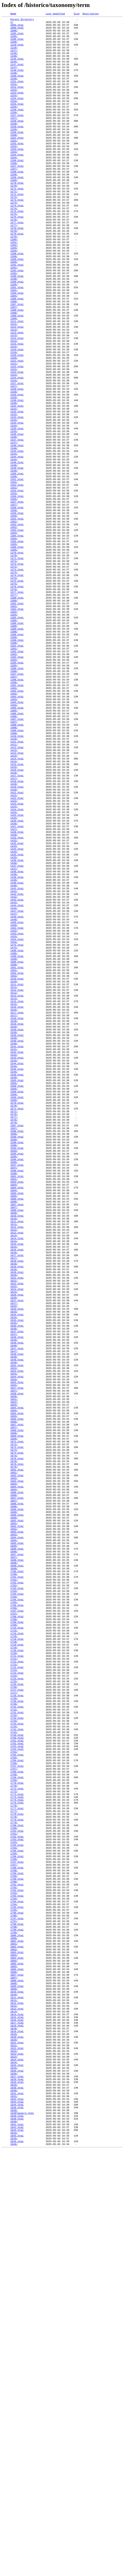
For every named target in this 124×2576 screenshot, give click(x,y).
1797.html (17, 2299)
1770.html (17, 2136)
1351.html (17, 572)
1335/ (14, 514)
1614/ (14, 1486)
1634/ (14, 1578)
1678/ (14, 1750)
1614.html (17, 1483)
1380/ (14, 718)
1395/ (14, 795)
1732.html (17, 2052)
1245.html (17, 67)
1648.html (17, 1622)
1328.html (17, 464)
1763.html (17, 2092)
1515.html (17, 1198)
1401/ (14, 823)
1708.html (17, 1937)
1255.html (17, 122)
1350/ (14, 569)
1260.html (17, 155)
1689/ (14, 1811)
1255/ (14, 125)
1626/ (14, 1554)
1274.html (17, 244)
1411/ (14, 890)
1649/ (14, 1632)
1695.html (17, 1849)
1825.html (17, 2475)
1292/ (14, 325)
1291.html (17, 315)
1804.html (17, 2346)
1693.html (17, 1835)
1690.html (17, 1815)
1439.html (17, 1049)
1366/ (14, 657)
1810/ (14, 2390)
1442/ (14, 1073)
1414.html (17, 907)
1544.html (17, 1273)
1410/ (14, 884)
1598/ (14, 1405)
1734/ (14, 2069)
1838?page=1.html (22, 2533)
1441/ (14, 1066)
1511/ (14, 1181)
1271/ (14, 227)
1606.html (17, 1435)
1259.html (17, 149)
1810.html (17, 2387)
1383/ (14, 735)
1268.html (17, 203)
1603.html (17, 1415)
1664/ (14, 1689)
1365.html (17, 646)
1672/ (14, 1730)
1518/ (14, 1222)
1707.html (17, 1930)
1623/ (14, 1547)
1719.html (17, 1970)
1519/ (14, 1229)
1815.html (17, 2417)
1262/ (14, 172)
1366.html (17, 653)
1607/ (14, 1446)
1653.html (17, 1642)
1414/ (14, 911)
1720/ (14, 1981)
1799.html (17, 2313)
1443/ (14, 1080)
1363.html (17, 633)
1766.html (17, 2109)
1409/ (14, 877)
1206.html (17, 44)
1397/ (14, 809)
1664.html (17, 1686)
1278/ (14, 274)
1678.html (17, 1747)
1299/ (14, 338)
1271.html (17, 223)
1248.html (17, 81)
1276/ (14, 260)
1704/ (14, 1913)
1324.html (17, 450)
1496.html (17, 1137)
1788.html (17, 2238)
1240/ (14, 64)
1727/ (14, 2028)
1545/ (14, 1283)
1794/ (14, 2282)
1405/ (14, 850)
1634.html (17, 1574)
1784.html (17, 2211)
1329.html (17, 470)
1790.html (17, 2252)
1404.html (17, 839)
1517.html (17, 1212)
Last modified (55, 14)
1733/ (14, 2062)
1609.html (17, 1449)
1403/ (14, 836)
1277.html (17, 264)
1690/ (14, 1818)
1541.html (17, 1253)
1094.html (17, 27)
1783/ (14, 2208)
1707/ (14, 1933)
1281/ (14, 288)
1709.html (17, 1943)
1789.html (17, 2245)
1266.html (17, 189)
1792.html (17, 2265)
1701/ (14, 1893)
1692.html (17, 1828)
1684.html (17, 1781)
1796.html (17, 2292)
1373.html (17, 680)
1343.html (17, 538)
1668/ (14, 1717)
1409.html (17, 873)
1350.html (17, 565)
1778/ (14, 2177)
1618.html (17, 1510)
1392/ (14, 782)
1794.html (17, 2279)
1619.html (17, 1517)
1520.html (17, 1232)
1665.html (17, 1693)
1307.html (17, 362)
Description (90, 14)
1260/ (14, 159)
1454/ (14, 1127)
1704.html (17, 1910)
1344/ (14, 548)
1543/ (14, 1270)
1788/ (14, 2241)
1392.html (17, 779)
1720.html (17, 1977)
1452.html (17, 1110)
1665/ (14, 1696)
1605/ (14, 1432)
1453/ (14, 1121)
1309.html (17, 376)
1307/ (14, 365)
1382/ (14, 731)
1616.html (17, 1496)
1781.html (17, 2194)
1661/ (14, 1676)
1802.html (17, 2333)
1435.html (17, 1022)
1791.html (17, 2258)
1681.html (17, 1761)
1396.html (17, 799)
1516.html (17, 1205)
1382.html (17, 728)
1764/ (14, 2099)
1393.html (17, 785)
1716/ (14, 1960)
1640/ (14, 1612)
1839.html (17, 2536)
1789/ (14, 2248)
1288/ (14, 304)
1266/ (14, 193)
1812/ (14, 2404)
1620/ (14, 1527)
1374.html (17, 687)
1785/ (14, 2221)
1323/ (14, 447)
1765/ (14, 2106)
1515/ (14, 1202)
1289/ (14, 311)
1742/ (14, 2075)
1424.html (17, 968)
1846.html (17, 2566)
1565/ (14, 1297)
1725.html (17, 2011)
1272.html (17, 230)
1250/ (14, 91)
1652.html (17, 1635)
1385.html (17, 738)
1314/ (14, 406)
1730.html (17, 2038)
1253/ (14, 111)
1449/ (14, 1100)
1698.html (17, 1869)
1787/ (14, 2235)
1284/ (14, 298)
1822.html (17, 2455)
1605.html (17, 1429)
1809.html (17, 2380)
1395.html (17, 792)
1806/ (14, 2363)
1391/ (14, 775)
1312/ (14, 392)
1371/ (14, 670)
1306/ (14, 359)
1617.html (17, 1503)
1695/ (14, 1852)
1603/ (14, 1419)
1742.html (17, 2072)
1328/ (14, 467)
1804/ (14, 2350)
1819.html (17, 2434)
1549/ (14, 1290)
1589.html (17, 1361)
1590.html (17, 1368)
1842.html (17, 2550)
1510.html (17, 1171)
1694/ (14, 1845)
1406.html (17, 853)
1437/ (14, 1039)
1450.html (17, 1104)
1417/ (14, 931)
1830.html (17, 2502)
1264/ (14, 186)
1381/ (14, 724)
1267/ (14, 199)
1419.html (17, 941)
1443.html (17, 1077)
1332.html (17, 491)
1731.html (17, 2045)
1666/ (14, 1703)
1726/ (14, 2021)
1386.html (17, 745)
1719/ (14, 1974)
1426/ (14, 985)
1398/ (14, 816)
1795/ (14, 2289)
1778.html (17, 2174)
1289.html (17, 308)
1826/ (14, 2485)
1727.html (17, 2025)
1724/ (14, 2008)
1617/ (14, 1507)
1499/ (14, 1148)
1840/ (14, 2543)
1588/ (14, 1358)
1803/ (14, 2343)
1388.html (17, 751)
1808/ (14, 2377)
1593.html (17, 1375)
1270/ (14, 220)
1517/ (14, 1215)
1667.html (17, 1706)
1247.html (17, 74)
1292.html (17, 321)
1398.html (17, 812)
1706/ (14, 1926)
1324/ (14, 453)
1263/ (14, 179)
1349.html (17, 558)
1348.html (17, 552)
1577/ (14, 1337)
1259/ (14, 152)
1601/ (14, 1412)
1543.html (17, 1266)
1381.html (17, 721)
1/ (11, 23)
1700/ (14, 1886)
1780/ (14, 2191)
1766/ (14, 2113)
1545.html (17, 1280)
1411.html (17, 887)
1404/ (14, 843)
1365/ (14, 650)
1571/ (14, 1330)
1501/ (14, 1161)
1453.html (17, 1117)
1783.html (17, 2204)
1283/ (14, 294)
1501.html (17, 1158)
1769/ (14, 2133)
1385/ (14, 741)
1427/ (14, 992)
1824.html (17, 2468)
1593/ (14, 1378)
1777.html (17, 2167)
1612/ (14, 1473)
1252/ (14, 105)
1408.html (17, 867)
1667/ (14, 1710)
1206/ (14, 47)
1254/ (14, 118)
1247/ (14, 78)
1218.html (17, 50)
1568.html (17, 1307)
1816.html (17, 2421)
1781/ (14, 2197)
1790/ (14, 2255)
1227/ (14, 57)
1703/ (14, 1906)
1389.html (17, 758)
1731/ (14, 2048)
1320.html (17, 423)
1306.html (17, 355)
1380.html (17, 714)
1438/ (14, 1046)
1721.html (17, 1984)
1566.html (17, 1300)
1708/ (14, 1940)
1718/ (14, 1967)
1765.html (17, 2103)
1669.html (17, 1720)
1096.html (17, 30)
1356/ (14, 596)
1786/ (14, 2228)
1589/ (14, 1364)
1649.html (17, 1628)
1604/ (14, 1425)
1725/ (14, 2015)
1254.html (17, 115)
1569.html (17, 1314)
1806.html (17, 2360)
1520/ (14, 1236)
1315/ (14, 413)
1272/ (14, 233)
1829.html (17, 2495)
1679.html (17, 1754)
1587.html (17, 1347)
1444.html (17, 1083)
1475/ (14, 1134)
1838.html (17, 2526)
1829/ (14, 2499)
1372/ (14, 677)
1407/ (14, 863)
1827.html (17, 2489)
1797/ (14, 2302)
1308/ (14, 372)
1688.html (17, 1801)
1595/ (14, 1385)
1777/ (14, 2170)
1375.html (17, 694)
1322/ (14, 440)
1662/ (14, 1679)
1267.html (17, 196)
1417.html (17, 928)
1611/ (14, 1466)
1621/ (14, 1534)
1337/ (14, 528)
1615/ (14, 1493)
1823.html (17, 2462)
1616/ (14, 1500)
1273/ (14, 240)
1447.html (17, 1090)
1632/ (14, 1564)
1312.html (17, 389)
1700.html (17, 1882)
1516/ (14, 1209)
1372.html (17, 674)
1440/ (14, 1060)
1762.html (17, 2089)
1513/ (14, 1195)
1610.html (17, 1456)
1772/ (14, 2147)
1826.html (17, 2482)
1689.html (17, 1808)
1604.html (17, 1422)
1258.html (17, 142)
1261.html (17, 162)
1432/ (14, 1005)
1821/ (14, 2451)
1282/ (14, 291)
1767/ (14, 2119)
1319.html (17, 416)
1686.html (17, 1788)
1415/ (14, 917)
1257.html (17, 135)
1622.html (17, 1537)
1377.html (17, 707)
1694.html (17, 1842)
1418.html (17, 934)
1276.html (17, 257)
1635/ (14, 1584)
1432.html (17, 1002)
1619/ (14, 1520)
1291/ (14, 318)
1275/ (14, 254)
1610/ (14, 1459)
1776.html (17, 2160)
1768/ (14, 2126)
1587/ (14, 1351)
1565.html (17, 1293)
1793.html (17, 2272)
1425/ (14, 978)
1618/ (14, 1513)
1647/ (14, 1618)
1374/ (14, 690)
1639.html (17, 1601)
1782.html (17, 2201)
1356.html (17, 592)
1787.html (17, 2231)
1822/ (14, 2458)
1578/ (14, 1341)
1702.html (17, 1896)
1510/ (14, 1175)
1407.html (17, 860)
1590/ (14, 1371)
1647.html (17, 1615)
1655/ (14, 1659)
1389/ (14, 762)
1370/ (14, 663)
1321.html (17, 430)
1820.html (17, 2441)
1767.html (17, 2116)
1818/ (14, 2431)
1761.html (17, 2086)
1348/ (14, 555)
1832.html (17, 2516)
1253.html (17, 108)
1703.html (17, 1903)
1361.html (17, 619)
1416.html (17, 921)
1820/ (14, 2445)
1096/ (14, 34)
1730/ (14, 2042)
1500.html (17, 1151)
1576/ (14, 1334)
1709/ (14, 1947)
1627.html (17, 1557)
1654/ (14, 1652)
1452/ (14, 1114)
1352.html (17, 579)
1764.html (17, 2096)
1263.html (17, 176)
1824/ (14, 2472)
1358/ (14, 609)
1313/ (14, 399)
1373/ (14, 684)
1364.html (17, 640)
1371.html (17, 667)
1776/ (14, 2164)
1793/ (14, 2275)
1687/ (14, 1798)
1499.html (17, 1144)
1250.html (17, 88)
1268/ (14, 206)
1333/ (14, 501)
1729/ (14, 2035)
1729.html (17, 2031)
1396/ (14, 802)
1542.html (17, 1259)
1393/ (14, 789)
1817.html (17, 2424)
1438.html (17, 1043)
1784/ (14, 2214)
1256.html (17, 128)
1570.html (17, 1320)
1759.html (17, 2079)
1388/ (14, 755)
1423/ (14, 965)
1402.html (17, 826)
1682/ (14, 1771)
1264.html (17, 183)
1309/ (14, 379)
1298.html (17, 328)
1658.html (17, 1669)
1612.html (17, 1469)
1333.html (17, 497)
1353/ (14, 589)
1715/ (14, 1954)
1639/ (14, 1605)
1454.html (17, 1124)
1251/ (14, 98)
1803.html (17, 2340)
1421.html (17, 948)
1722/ (14, 1994)
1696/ (14, 1859)
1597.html (17, 1395)
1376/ (14, 704)
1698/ (14, 1872)
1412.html (17, 894)
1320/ (14, 426)
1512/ (14, 1188)
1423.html (17, 961)
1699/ (14, 1879)
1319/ (14, 420)
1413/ (14, 904)
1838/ (14, 2529)
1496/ (14, 1141)
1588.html (17, 1354)
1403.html (17, 833)
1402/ (14, 829)
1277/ (14, 267)
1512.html (17, 1185)
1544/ (14, 1276)
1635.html (17, 1581)
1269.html (17, 210)
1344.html (17, 545)
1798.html (17, 2306)
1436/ (14, 1033)
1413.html (17, 900)
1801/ (14, 2329)
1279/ (14, 281)
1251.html (17, 95)
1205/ (14, 40)
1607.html (17, 1442)
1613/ (14, 1479)
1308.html (17, 369)
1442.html (17, 1070)
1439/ (14, 1053)
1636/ (14, 1591)
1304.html (17, 348)
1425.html (17, 975)
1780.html (17, 2187)
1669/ (14, 1723)
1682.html (17, 1767)
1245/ (14, 71)
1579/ (14, 1344)
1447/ (14, 1093)
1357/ (14, 602)
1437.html (17, 1036)
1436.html (17, 1029)
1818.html (17, 2428)
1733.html (17, 2059)
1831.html (17, 2509)
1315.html (17, 409)
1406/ (14, 856)
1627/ (14, 1561)
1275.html (17, 250)
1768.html (17, 2123)
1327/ (14, 460)
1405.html (17, 846)
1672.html (17, 1727)
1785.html (17, 2218)
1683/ (14, 1777)
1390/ (14, 768)
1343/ (14, 541)
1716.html (17, 1957)
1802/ (14, 2336)
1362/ (14, 630)
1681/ (14, 1764)
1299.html (17, 335)
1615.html (17, 1490)
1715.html (17, 1950)
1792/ (14, 2268)
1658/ (14, 1673)
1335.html (17, 511)
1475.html (17, 1131)
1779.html (17, 2180)
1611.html (17, 1463)
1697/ (14, 1866)
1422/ (14, 958)
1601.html (17, 1408)
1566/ (14, 1303)
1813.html (17, 2407)
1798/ (14, 2309)
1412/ (14, 897)
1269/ (14, 213)
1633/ (14, 1571)
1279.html (17, 277)
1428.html (17, 995)
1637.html (17, 1595)
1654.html (17, 1649)
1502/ (14, 1168)
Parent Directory (22, 20)
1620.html (17, 1524)
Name (13, 14)
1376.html (17, 701)
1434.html (17, 1016)
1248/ (14, 84)
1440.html (17, 1056)
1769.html (17, 2130)
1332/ (14, 494)
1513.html (17, 1192)
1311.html (17, 382)
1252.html (17, 101)
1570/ (14, 1324)
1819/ (14, 2438)
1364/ (14, 643)
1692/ (14, 1832)
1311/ (14, 386)
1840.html (17, 2539)
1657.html (17, 1662)
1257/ (14, 139)
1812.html (17, 2401)
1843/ (14, 2556)
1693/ (14, 1838)
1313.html (17, 396)
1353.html (17, 586)
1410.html (17, 880)
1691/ (14, 1825)
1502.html (17, 1165)
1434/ (14, 1019)
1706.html (17, 1923)
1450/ (14, 1107)
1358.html (17, 606)
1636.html (17, 1588)
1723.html (17, 1998)
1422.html (17, 955)
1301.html (17, 342)
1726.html (17, 2018)
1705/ (14, 1920)
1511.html (17, 1178)
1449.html (17, 1097)
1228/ (14, 61)
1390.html (17, 765)
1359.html (17, 613)
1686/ (14, 1791)
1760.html (17, 2082)
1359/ (14, 616)
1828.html (17, 2492)
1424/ (14, 972)
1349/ (14, 562)
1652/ (14, 1639)
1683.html (17, 1774)
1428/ (14, 999)
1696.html (17, 1855)
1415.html (17, 914)
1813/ (14, 2411)
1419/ (14, 944)
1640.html (17, 1608)
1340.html (17, 531)
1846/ (14, 2570)
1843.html (17, 2553)
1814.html (17, 2414)
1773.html (17, 2150)
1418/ (14, 938)
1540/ (14, 1249)
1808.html (17, 2373)
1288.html (17, 301)
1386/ (14, 748)
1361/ (14, 623)
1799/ (14, 2316)
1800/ (14, 2323)
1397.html (17, 806)
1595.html (17, 1381)
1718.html (17, 1964)
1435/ (14, 1026)
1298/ (14, 332)
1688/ (14, 1805)
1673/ (14, 1737)
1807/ (14, 2370)
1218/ (14, 54)
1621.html (17, 1530)
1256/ (14, 132)
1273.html (17, 237)
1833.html (17, 2519)
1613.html (17, 1476)
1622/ (14, 1540)
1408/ (14, 870)
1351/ (14, 575)
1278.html (17, 271)
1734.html (17, 2065)
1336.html (17, 518)
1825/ (14, 2478)
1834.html (17, 2522)
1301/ (14, 345)
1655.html (17, 1656)
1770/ (14, 2140)
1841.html (17, 2546)
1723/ (14, 2001)
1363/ (14, 636)
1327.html (17, 457)
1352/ (14, 582)
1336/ (14, 521)
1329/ (14, 474)
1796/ (14, 2296)
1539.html (17, 1239)
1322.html (17, 437)
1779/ (14, 2184)
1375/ (14, 697)
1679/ (14, 1757)
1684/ (14, 1784)
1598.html (17, 1402)
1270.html (17, 216)
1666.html (17, 1700)
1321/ (14, 433)
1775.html (17, 2157)
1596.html (17, 1388)
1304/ (14, 352)
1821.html (17, 2448)
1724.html (17, 2004)
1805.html (17, 2353)
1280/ (14, 284)
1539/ (14, 1242)
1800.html (17, 2319)
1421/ (14, 951)
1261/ (14, 166)
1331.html (17, 484)
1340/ (14, 535)
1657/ (14, 1666)
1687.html (17, 1794)
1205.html (17, 37)
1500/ (14, 1154)
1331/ (14, 487)
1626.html (17, 1551)
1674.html (17, 1740)
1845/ (14, 2563)
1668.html (17, 1713)
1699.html (17, 1876)
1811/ (14, 2397)
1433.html (17, 1009)
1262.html (17, 169)
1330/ (14, 481)
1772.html (17, 2143)
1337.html (17, 525)
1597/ (14, 1398)
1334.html (17, 504)
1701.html (17, 1889)
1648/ (14, 1625)
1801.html (17, 2326)
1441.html (17, 1063)
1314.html (17, 403)
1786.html (17, 2224)
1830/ (14, 2506)
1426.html (17, 982)
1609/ (14, 1452)
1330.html (17, 477)
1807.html (17, 2367)
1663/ (14, 1683)
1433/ (14, 1012)
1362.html (17, 626)
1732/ (14, 2055)
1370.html (17, 660)
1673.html (17, 1733)
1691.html (17, 1821)
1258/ (14, 145)
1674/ (14, 1744)
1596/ (14, 1391)
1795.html (17, 2285)
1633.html (17, 1568)
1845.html (17, 2560)
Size (76, 14)
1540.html (17, 1246)
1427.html (17, 988)
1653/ (14, 1645)
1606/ (14, 1439)
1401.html (17, 819)
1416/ (14, 924)
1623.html (17, 1544)
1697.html (17, 1862)
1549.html (17, 1286)
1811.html (17, 2394)
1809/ (14, 2384)
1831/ (14, 2512)
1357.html (17, 599)
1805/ (14, 2357)
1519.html (17, 1226)
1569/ (14, 1317)
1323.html (17, 443)
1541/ (14, 1256)
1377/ (14, 711)
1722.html (17, 1991)
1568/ (14, 1310)
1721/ (14, 1987)
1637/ (14, 1598)
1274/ (14, 247)
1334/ (14, 508)
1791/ (14, 2262)
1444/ (14, 1087)
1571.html (17, 1327)
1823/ (14, 2465)
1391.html (17, 772)
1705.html (17, 1916)
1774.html (17, 2153)
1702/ (14, 1899)
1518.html (17, 1219)
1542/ (14, 1263)
